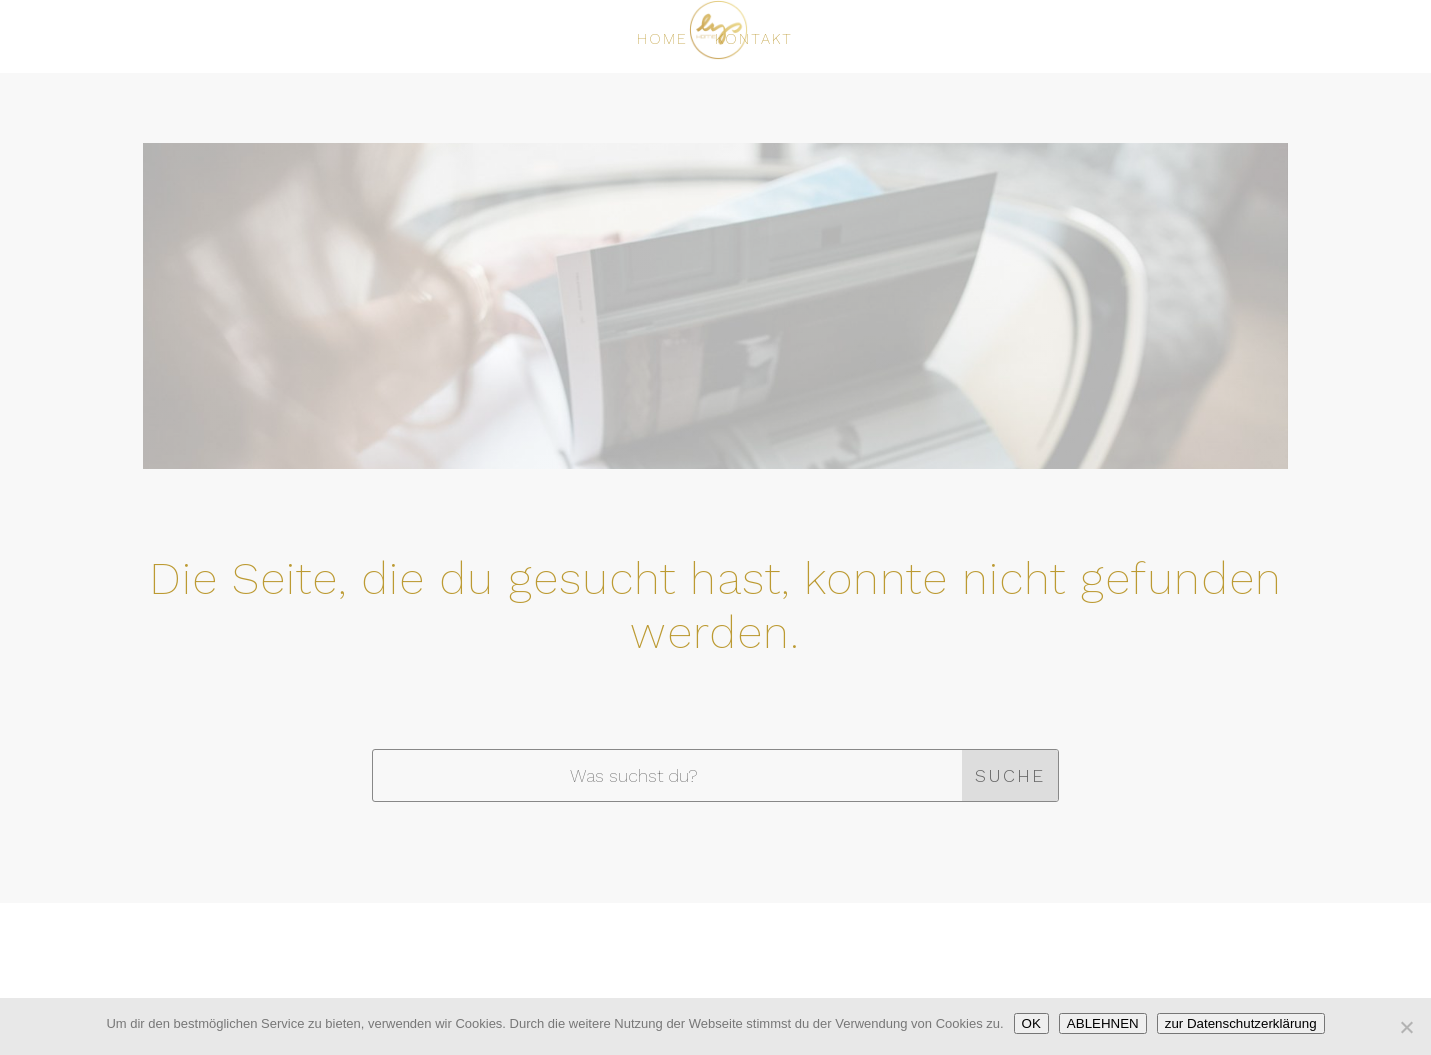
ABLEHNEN (1103, 1023)
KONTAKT (754, 40)
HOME (662, 40)
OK (1031, 1023)
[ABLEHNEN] (1406, 1027)
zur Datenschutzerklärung (1241, 1023)
